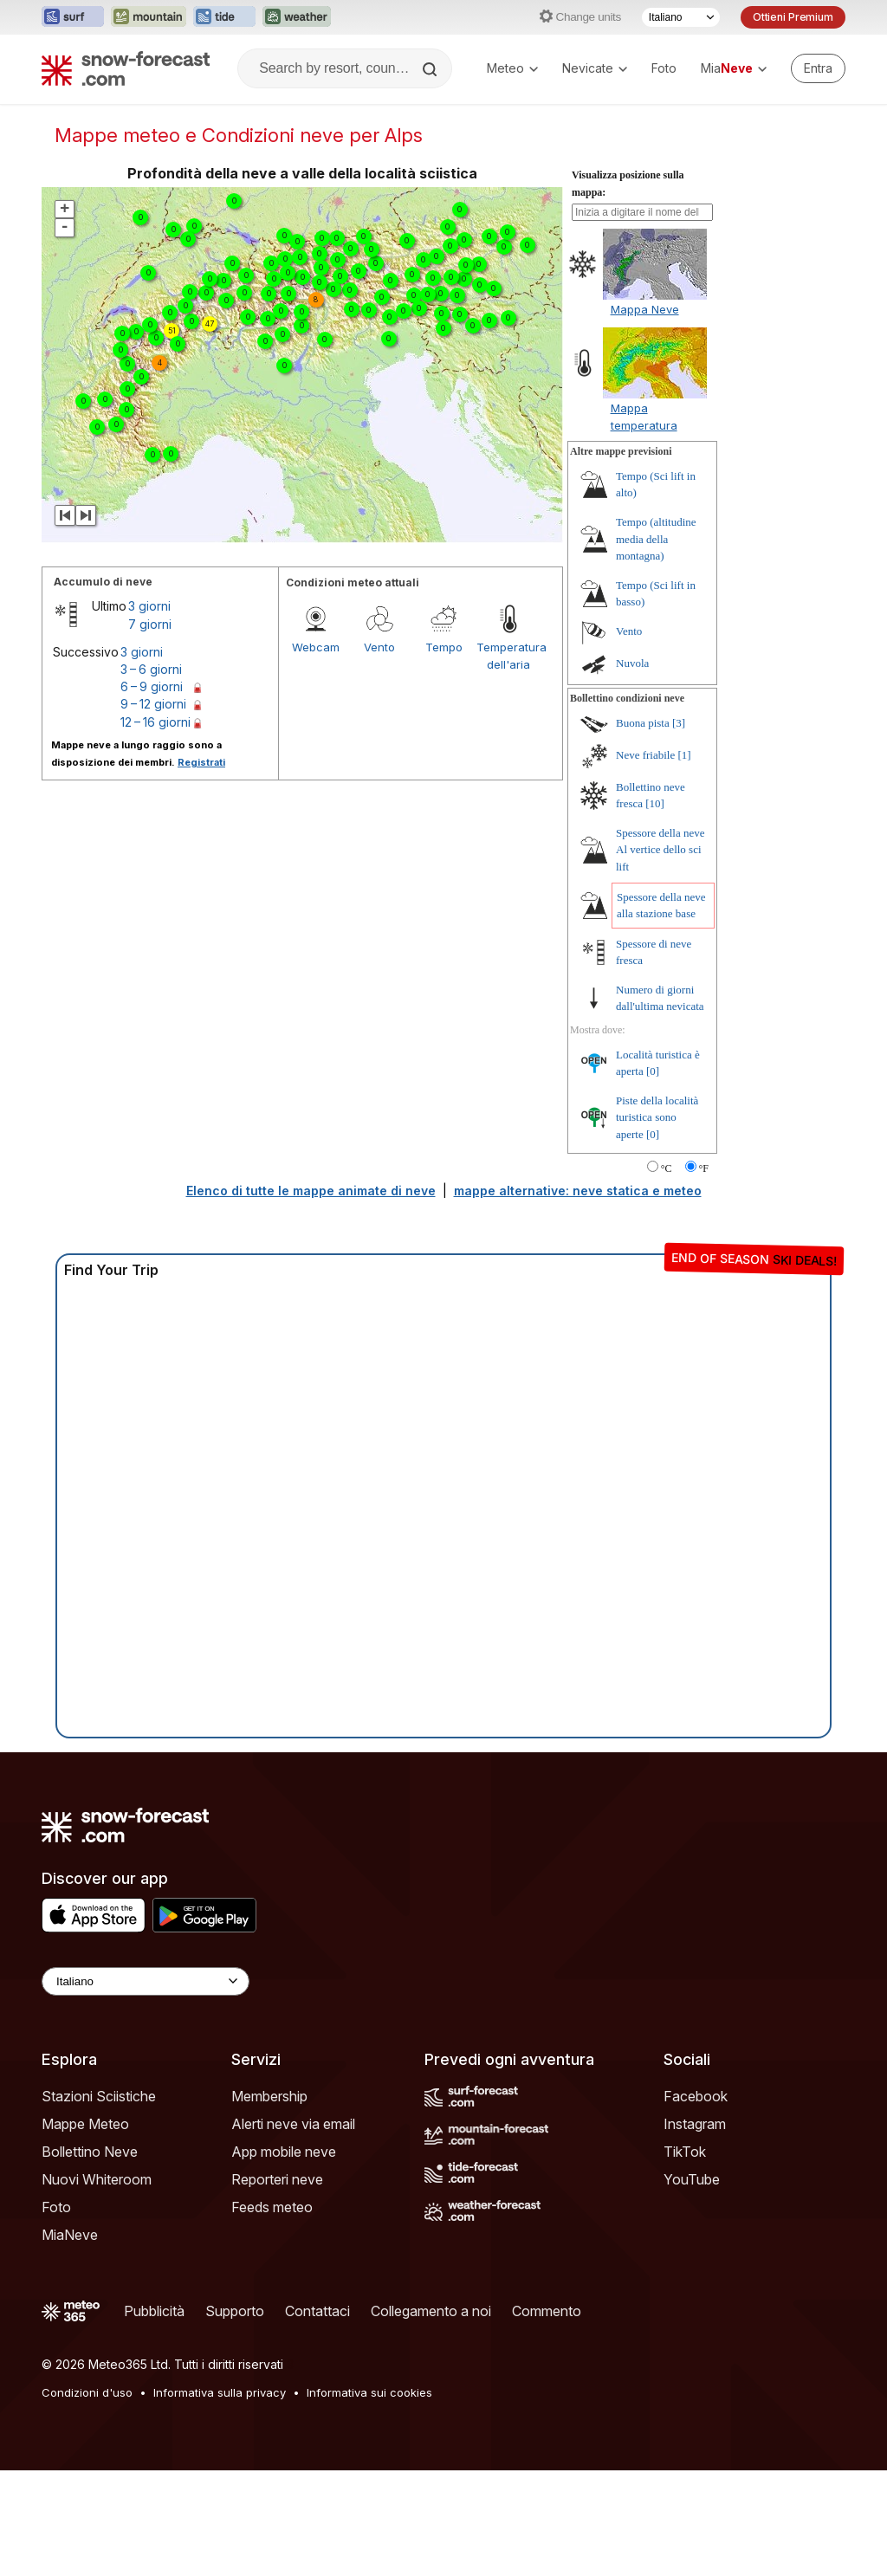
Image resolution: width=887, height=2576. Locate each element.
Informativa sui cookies (369, 2392)
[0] (652, 1071)
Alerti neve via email (293, 2124)
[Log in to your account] (818, 68)
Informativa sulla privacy (219, 2392)
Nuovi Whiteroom (97, 2179)
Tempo (444, 647)
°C (666, 1168)
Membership (269, 2096)
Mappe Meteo (85, 2124)
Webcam (316, 647)
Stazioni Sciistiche (99, 2096)
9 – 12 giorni (153, 703)
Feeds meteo (272, 2207)
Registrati (201, 762)
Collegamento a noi (431, 2311)
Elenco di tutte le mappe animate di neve (311, 1190)
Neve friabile (645, 754)
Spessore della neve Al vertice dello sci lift (660, 849)
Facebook (696, 2096)
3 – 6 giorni (151, 669)
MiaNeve (70, 2234)
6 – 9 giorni (151, 686)
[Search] (431, 69)
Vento (379, 647)
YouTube (692, 2179)
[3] (678, 722)
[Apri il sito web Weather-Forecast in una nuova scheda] (296, 17)
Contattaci (317, 2311)
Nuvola (632, 663)
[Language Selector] (145, 1981)
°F (704, 1168)
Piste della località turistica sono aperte (657, 1117)
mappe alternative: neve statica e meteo (578, 1190)
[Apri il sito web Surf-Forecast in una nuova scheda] (73, 17)
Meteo (512, 68)
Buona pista (643, 722)
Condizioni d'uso (87, 2392)
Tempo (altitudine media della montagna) (656, 538)
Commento (546, 2311)
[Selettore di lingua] (681, 17)
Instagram (695, 2124)
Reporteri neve (277, 2179)
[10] (654, 803)
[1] (683, 754)
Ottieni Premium (793, 16)
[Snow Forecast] (126, 68)
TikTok (685, 2151)
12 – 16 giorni (155, 722)
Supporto (234, 2311)
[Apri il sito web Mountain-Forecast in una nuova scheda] (148, 17)
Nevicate (594, 68)
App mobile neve (283, 2151)
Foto (664, 68)
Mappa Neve (645, 309)
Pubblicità (154, 2311)
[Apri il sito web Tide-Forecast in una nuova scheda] (224, 17)
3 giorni (149, 606)
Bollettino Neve (90, 2151)
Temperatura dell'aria (508, 655)
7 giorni (150, 624)
